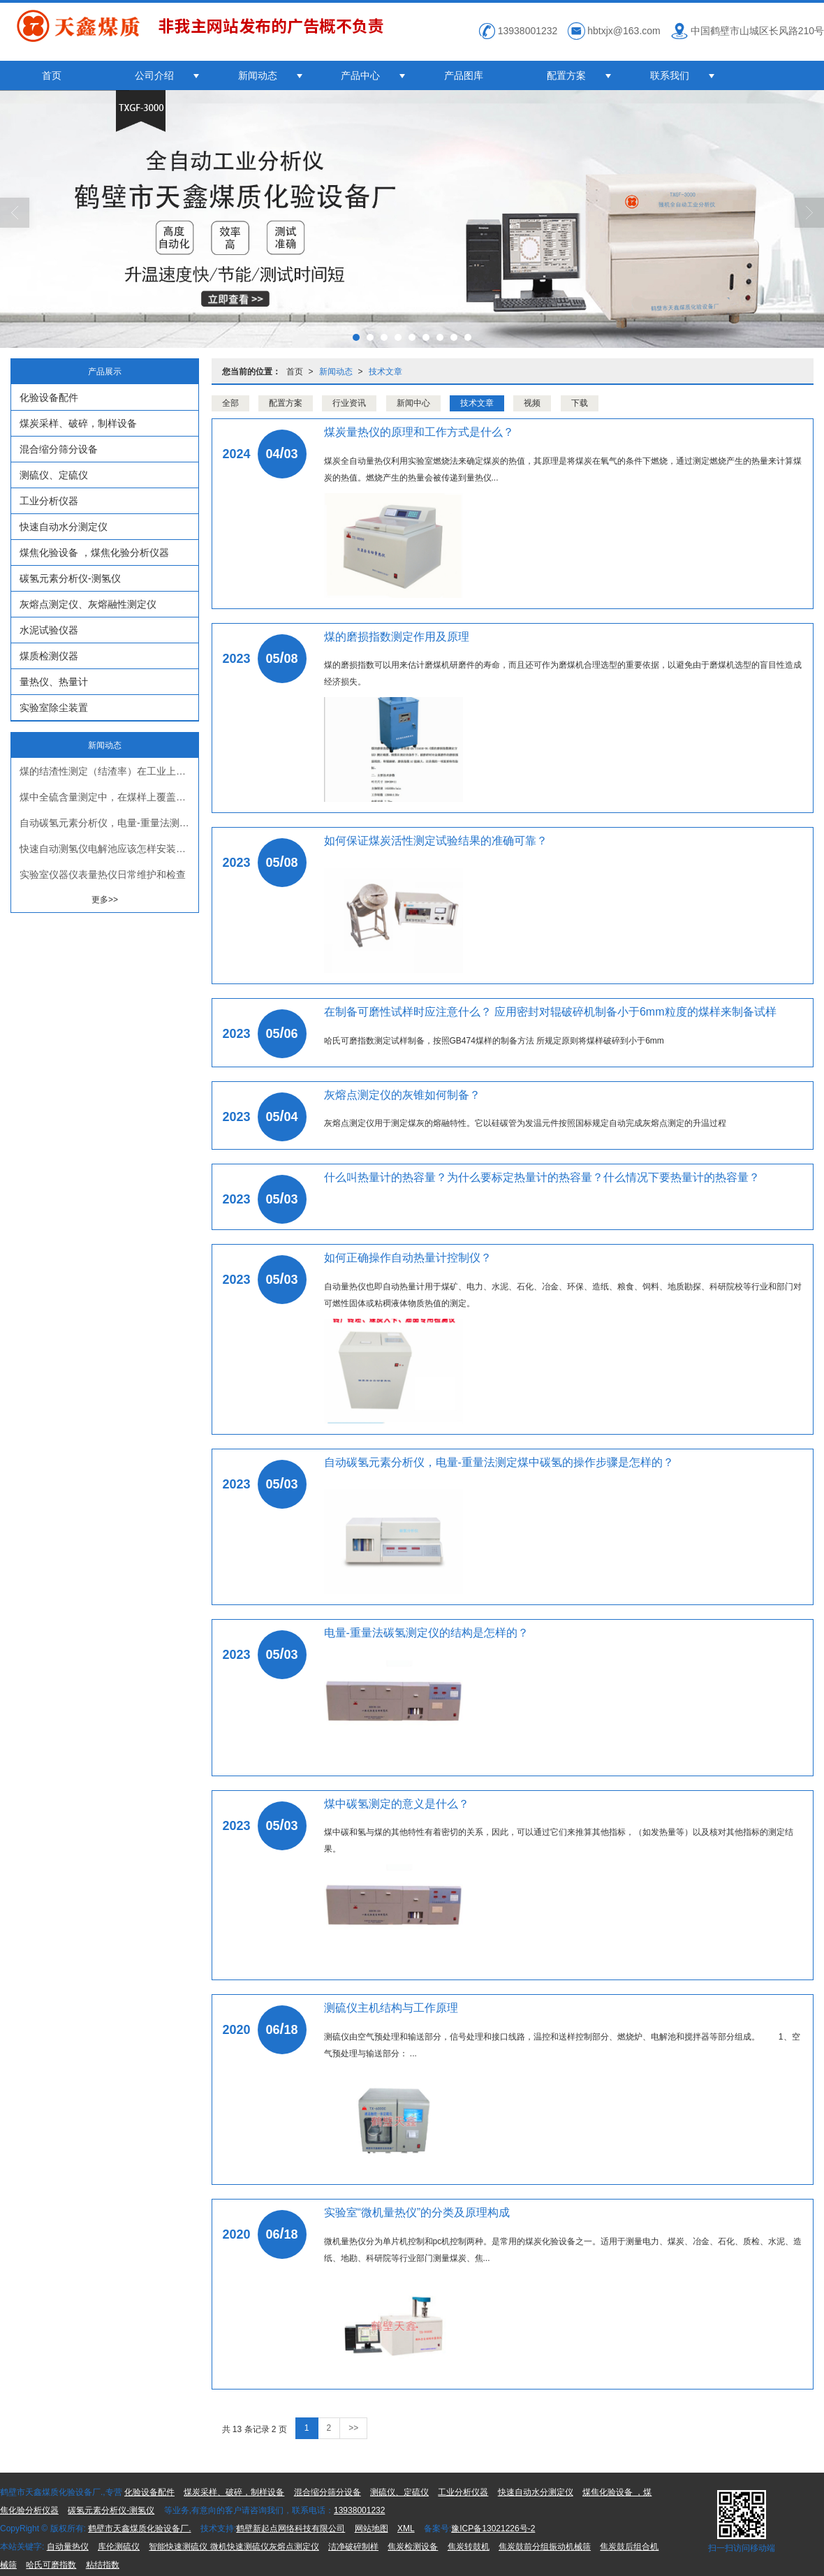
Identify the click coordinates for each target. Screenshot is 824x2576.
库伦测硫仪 (119, 2547)
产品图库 (463, 75)
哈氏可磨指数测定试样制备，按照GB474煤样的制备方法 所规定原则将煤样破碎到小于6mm (494, 1041)
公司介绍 (154, 75)
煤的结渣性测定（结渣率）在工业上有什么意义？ (109, 771)
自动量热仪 (68, 2547)
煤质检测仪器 (49, 655)
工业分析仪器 (49, 500)
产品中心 (360, 75)
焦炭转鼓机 (469, 2547)
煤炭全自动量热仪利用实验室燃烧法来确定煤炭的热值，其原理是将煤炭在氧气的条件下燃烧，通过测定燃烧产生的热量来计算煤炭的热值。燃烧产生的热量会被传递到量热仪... (563, 469)
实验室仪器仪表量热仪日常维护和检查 (103, 874)
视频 (532, 403)
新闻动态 (257, 75)
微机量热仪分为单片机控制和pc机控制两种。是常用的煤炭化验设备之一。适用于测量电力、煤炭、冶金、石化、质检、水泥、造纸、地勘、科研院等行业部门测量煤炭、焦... (563, 2250)
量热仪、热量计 (54, 681)
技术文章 (385, 371)
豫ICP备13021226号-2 (493, 2528)
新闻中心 (413, 403)
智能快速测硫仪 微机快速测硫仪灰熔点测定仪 (233, 2547)
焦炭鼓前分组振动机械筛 (545, 2547)
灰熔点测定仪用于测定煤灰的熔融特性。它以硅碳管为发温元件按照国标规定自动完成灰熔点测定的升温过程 (525, 1123)
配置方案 (566, 75)
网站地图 (371, 2528)
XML (406, 2528)
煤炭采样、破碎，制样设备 (78, 423)
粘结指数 (102, 2565)
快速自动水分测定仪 (64, 526)
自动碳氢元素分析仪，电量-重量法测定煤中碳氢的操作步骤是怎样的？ (109, 822)
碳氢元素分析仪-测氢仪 (70, 578)
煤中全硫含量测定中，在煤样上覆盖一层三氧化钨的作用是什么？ (109, 797)
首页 (51, 75)
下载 (579, 403)
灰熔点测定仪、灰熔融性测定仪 (88, 604)
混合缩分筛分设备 (59, 449)
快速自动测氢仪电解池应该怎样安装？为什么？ (109, 848)
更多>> (104, 900)
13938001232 (359, 2510)
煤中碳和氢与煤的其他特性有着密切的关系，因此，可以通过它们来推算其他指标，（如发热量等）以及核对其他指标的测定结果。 (558, 1840)
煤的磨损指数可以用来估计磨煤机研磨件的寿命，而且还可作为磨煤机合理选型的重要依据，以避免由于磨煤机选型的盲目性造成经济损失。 (563, 673)
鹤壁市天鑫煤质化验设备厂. (139, 2528)
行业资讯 (349, 403)
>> (353, 2428)
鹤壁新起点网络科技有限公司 (290, 2528)
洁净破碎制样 (353, 2547)
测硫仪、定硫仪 (54, 475)
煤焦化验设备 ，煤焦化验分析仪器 (94, 552)
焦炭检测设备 (413, 2547)
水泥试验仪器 (49, 630)
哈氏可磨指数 (51, 2565)
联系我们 (669, 75)
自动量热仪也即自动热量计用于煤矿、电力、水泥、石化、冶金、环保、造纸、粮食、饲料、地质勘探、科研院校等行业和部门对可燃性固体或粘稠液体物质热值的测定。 (563, 1295)
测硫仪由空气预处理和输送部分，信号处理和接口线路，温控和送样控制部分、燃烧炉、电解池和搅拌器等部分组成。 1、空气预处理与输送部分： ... (562, 2045)
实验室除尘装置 (54, 707)
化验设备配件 (49, 397)
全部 (230, 403)
